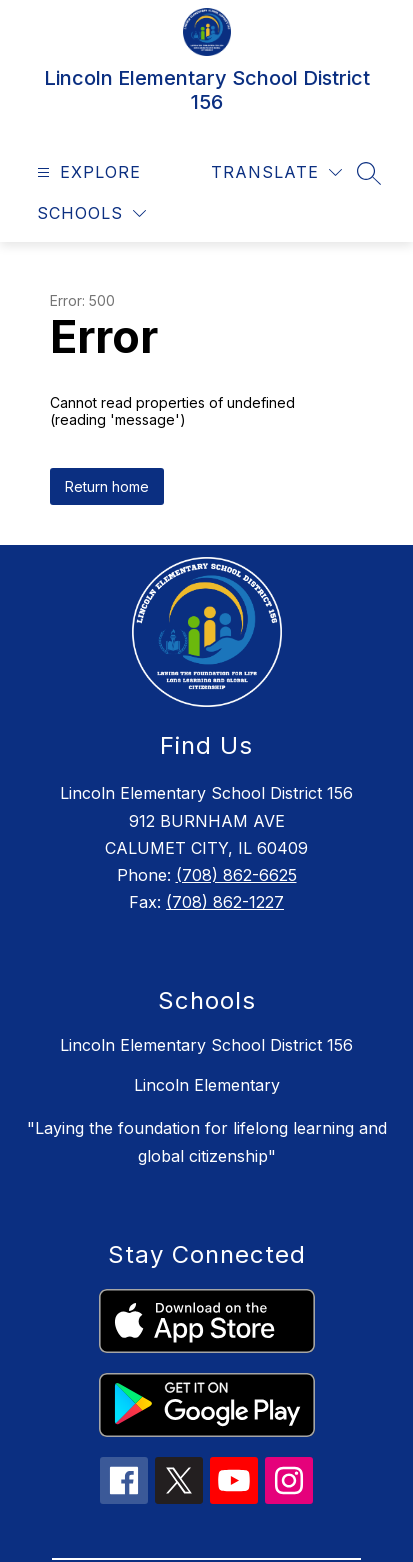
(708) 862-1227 (225, 902)
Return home (107, 486)
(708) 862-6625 (236, 875)
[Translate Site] (276, 172)
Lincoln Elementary (207, 1085)
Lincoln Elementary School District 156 (206, 1045)
